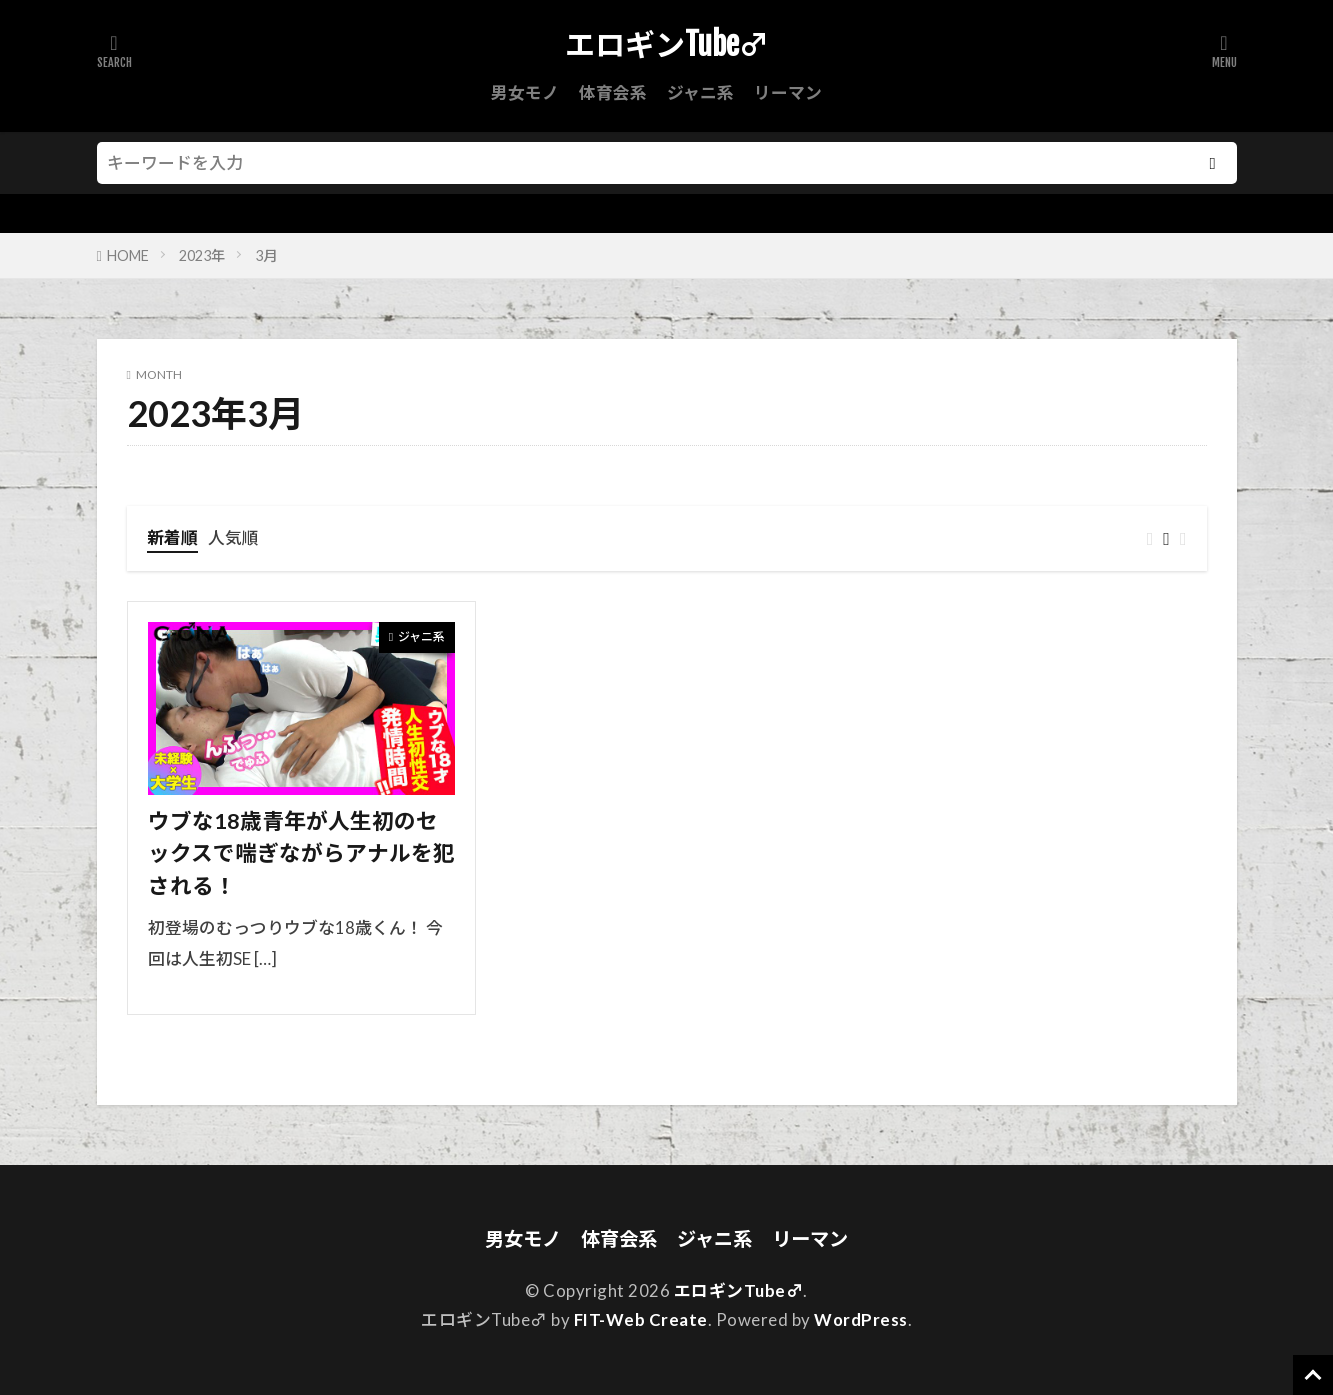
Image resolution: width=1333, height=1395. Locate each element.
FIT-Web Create (641, 1319)
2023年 (202, 255)
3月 (266, 255)
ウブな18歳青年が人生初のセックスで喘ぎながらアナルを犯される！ (301, 853)
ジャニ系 (700, 92)
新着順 (172, 537)
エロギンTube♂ (667, 45)
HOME (128, 255)
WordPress (861, 1319)
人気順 (233, 537)
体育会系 (613, 92)
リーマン (788, 92)
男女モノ (525, 92)
